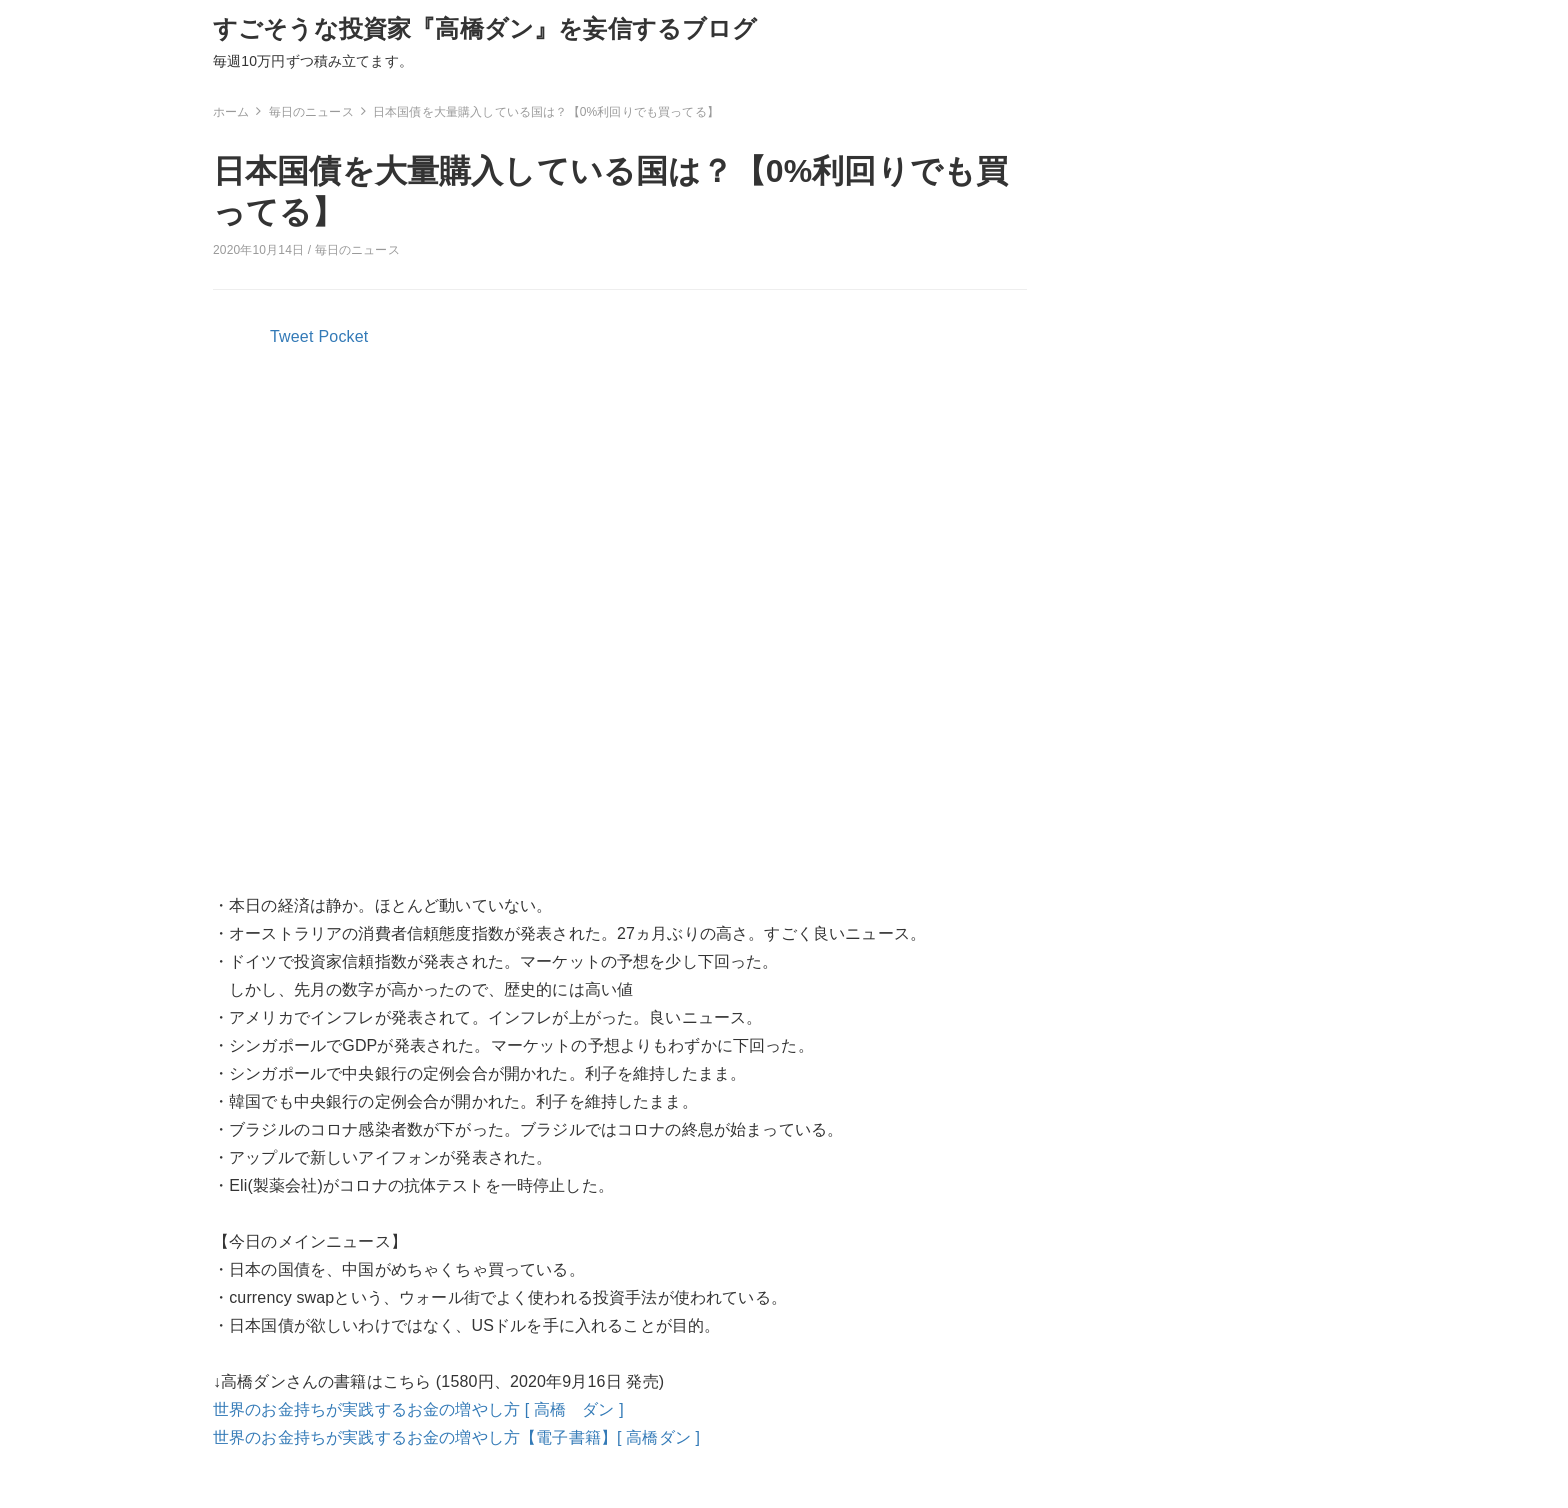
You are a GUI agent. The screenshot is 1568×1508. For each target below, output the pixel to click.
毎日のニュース (357, 250)
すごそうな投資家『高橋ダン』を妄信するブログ (485, 28)
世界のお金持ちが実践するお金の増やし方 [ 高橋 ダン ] (418, 1409)
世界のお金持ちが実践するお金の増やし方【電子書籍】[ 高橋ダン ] (456, 1437)
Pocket (344, 336)
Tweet (292, 336)
